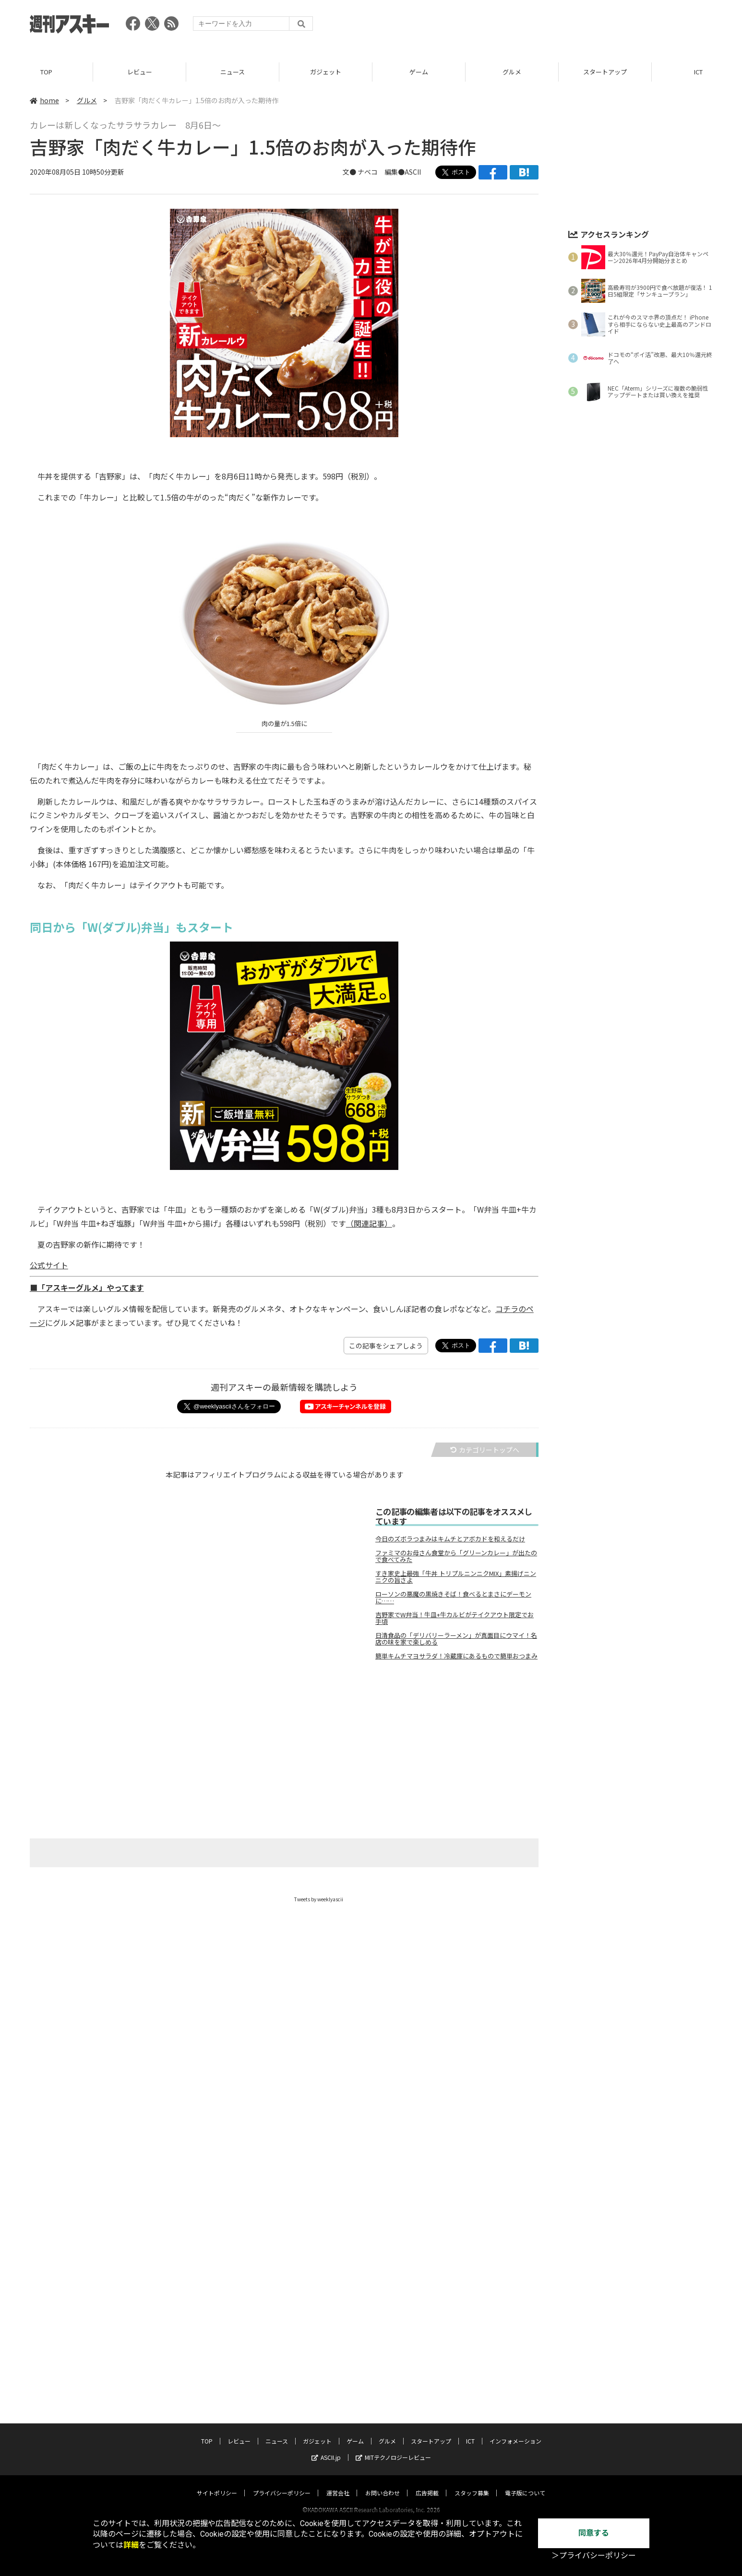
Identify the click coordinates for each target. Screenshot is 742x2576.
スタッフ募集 (472, 2484)
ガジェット (325, 71)
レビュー (139, 71)
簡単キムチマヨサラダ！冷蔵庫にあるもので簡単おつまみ (456, 1656)
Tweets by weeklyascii (318, 1899)
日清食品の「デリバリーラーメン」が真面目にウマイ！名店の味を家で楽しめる (456, 1639)
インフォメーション (515, 2432)
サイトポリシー (217, 2484)
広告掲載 (427, 2484)
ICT (470, 2432)
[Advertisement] (537, 26)
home (44, 100)
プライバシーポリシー (282, 2484)
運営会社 (337, 2484)
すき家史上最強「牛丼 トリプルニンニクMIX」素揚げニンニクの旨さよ (455, 1577)
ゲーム (418, 71)
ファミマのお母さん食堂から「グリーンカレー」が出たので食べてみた (456, 1556)
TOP (46, 71)
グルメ (512, 71)
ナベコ (368, 172)
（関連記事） (369, 1223)
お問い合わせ (382, 2484)
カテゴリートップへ (484, 1450)
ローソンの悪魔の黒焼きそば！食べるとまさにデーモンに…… (453, 1597)
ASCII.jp (326, 2448)
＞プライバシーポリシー (593, 2555)
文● (350, 172)
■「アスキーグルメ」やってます (87, 1287)
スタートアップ (605, 71)
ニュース (232, 71)
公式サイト (49, 1265)
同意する (593, 2533)
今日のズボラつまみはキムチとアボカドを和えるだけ (450, 1539)
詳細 (131, 2545)
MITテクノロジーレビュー (393, 2448)
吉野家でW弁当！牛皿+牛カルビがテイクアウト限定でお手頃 (454, 1618)
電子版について (525, 2484)
